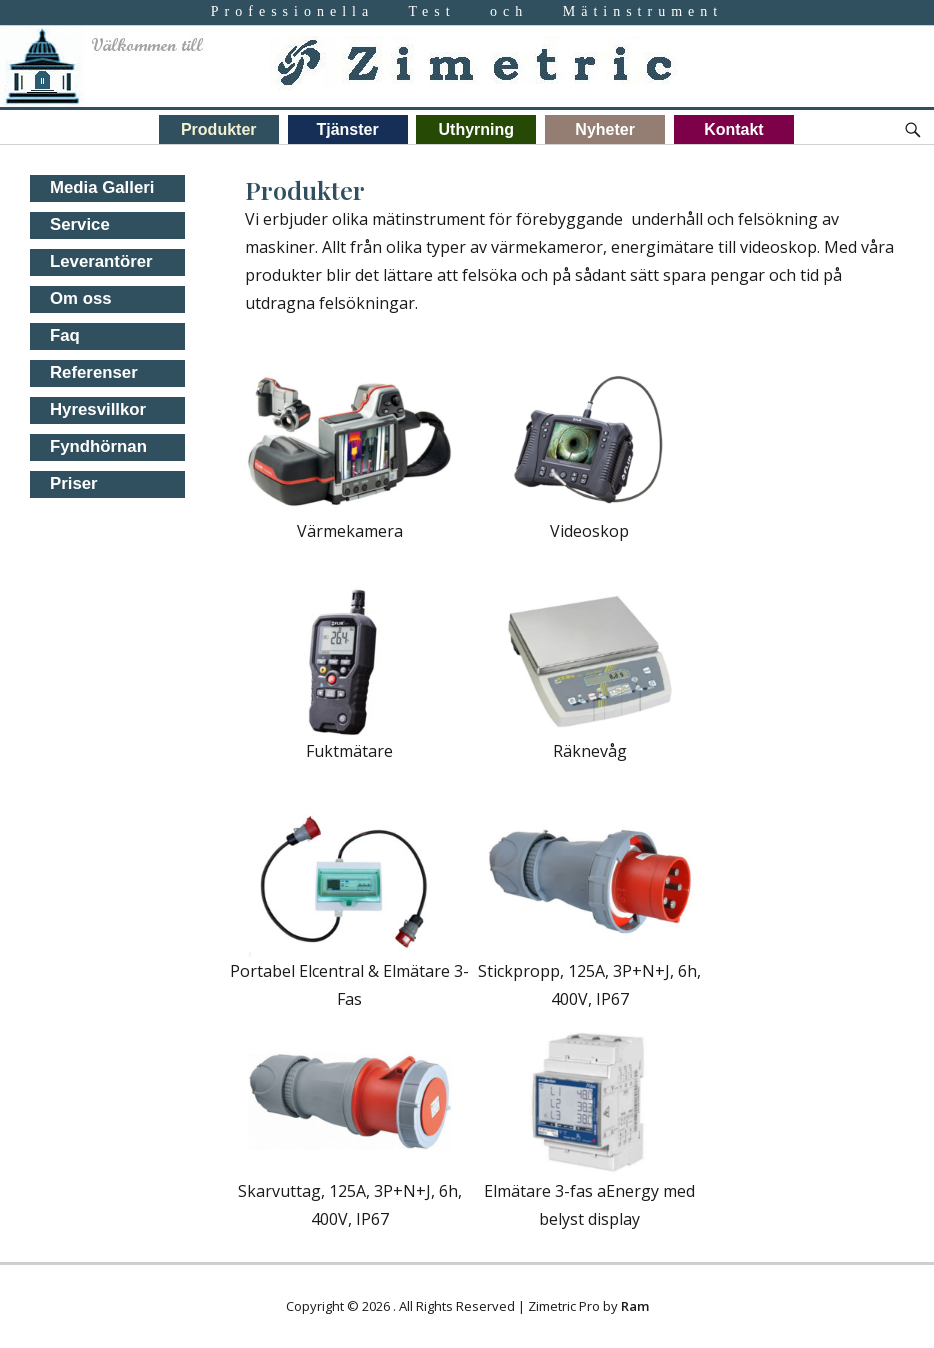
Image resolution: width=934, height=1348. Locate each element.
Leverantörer (101, 261)
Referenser (94, 372)
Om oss (81, 298)
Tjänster (347, 129)
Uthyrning (477, 129)
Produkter (219, 129)
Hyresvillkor (98, 409)
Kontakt (734, 129)
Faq (65, 335)
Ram (635, 1306)
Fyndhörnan (98, 446)
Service (80, 224)
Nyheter (605, 129)
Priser (74, 483)
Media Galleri (102, 187)
